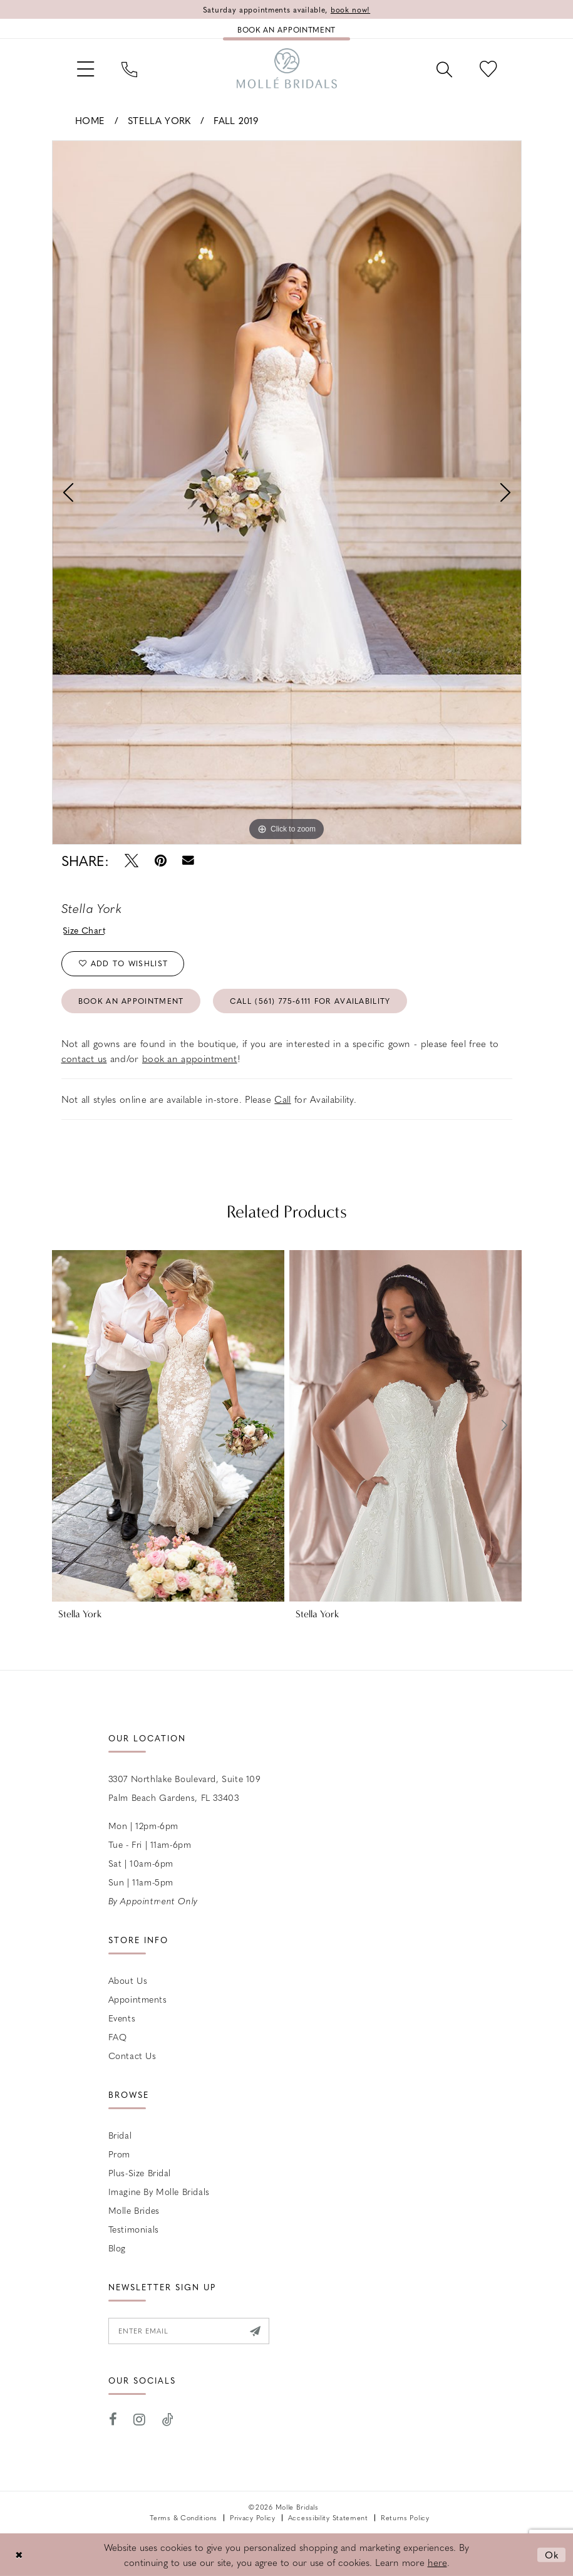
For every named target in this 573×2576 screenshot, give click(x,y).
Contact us (132, 2055)
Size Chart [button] (84, 930)
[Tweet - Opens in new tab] (131, 860)
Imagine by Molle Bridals (159, 2191)
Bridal (120, 2135)
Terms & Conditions (183, 2517)
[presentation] (168, 1426)
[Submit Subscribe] (255, 2331)
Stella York (159, 120)
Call (282, 1099)
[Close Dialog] (19, 2555)
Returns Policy (405, 2517)
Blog (117, 2247)
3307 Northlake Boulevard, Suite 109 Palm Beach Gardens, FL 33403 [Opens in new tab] (184, 1787)
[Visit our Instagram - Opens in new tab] (140, 2419)
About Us (128, 1980)
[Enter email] (188, 2331)
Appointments (137, 1999)
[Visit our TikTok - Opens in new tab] (168, 2419)
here (437, 2562)
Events (122, 2017)
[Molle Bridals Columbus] (287, 68)
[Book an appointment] (286, 29)
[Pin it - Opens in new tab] (160, 860)
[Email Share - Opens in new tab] (188, 860)
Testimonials (133, 2229)
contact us (84, 1058)
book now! (350, 9)
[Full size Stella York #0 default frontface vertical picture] (287, 492)
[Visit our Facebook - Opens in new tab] (113, 2419)
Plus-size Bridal (140, 2172)
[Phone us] (129, 68)
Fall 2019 (236, 120)
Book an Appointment (131, 1000)
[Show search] (444, 68)
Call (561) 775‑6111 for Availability (310, 1000)
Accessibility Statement (328, 2517)
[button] (85, 68)
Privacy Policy (253, 2517)
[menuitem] (85, 68)
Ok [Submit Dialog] (552, 2555)
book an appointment (189, 1058)
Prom (119, 2153)
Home (90, 120)
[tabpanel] (287, 492)
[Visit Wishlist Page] (488, 68)
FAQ (117, 2036)
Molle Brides (134, 2210)
